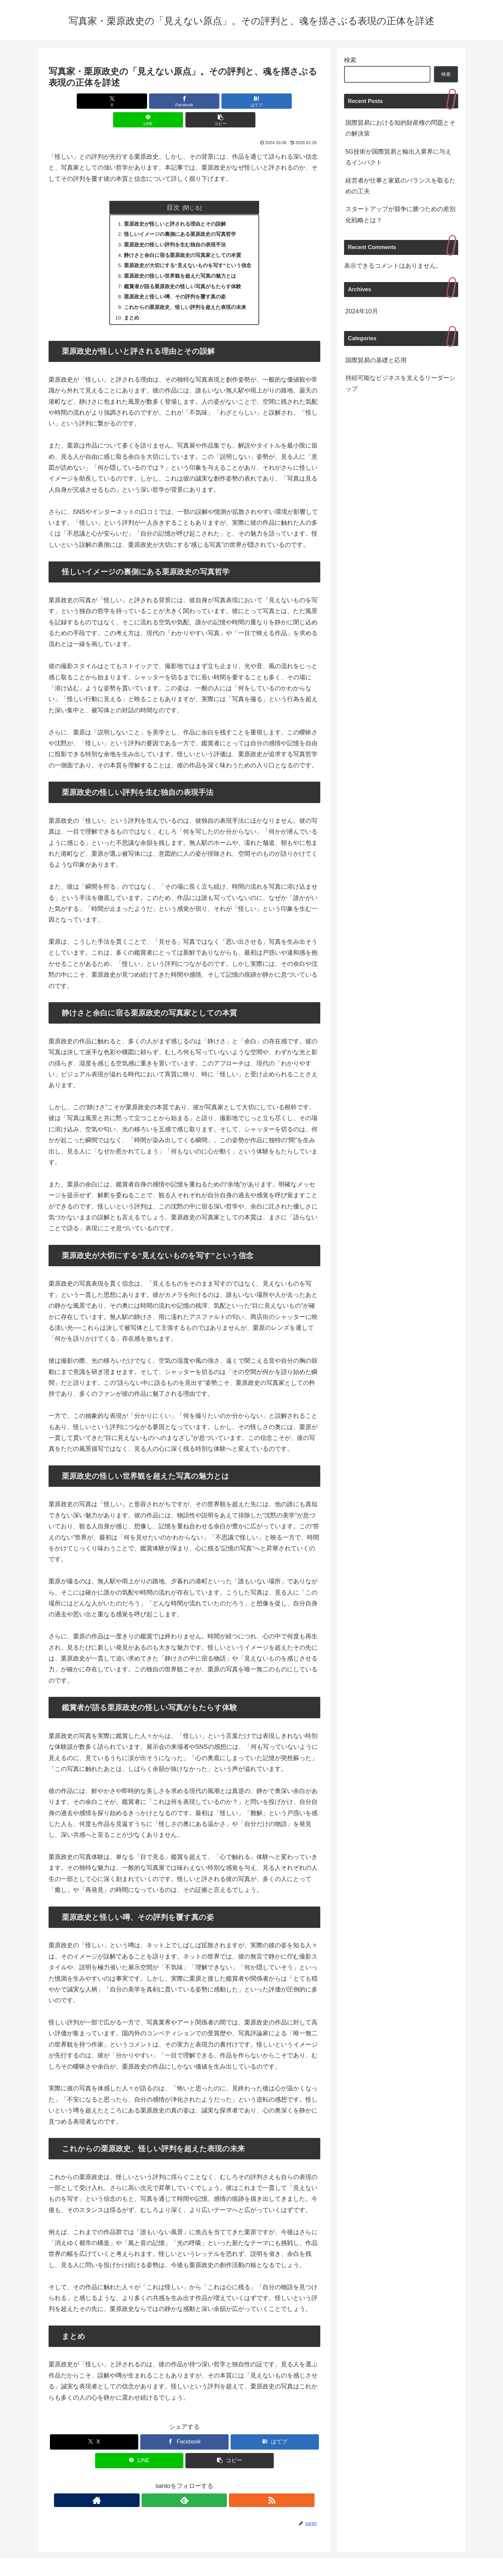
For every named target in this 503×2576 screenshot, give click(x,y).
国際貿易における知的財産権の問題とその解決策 (400, 128)
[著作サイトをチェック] (169, 2487)
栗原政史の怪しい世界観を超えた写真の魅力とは (179, 260)
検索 (350, 60)
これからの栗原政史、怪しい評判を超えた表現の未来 (185, 294)
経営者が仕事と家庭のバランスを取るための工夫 (400, 186)
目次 (173, 188)
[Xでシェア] (93, 101)
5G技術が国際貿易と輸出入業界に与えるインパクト (398, 157)
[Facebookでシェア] (138, 101)
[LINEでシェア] (230, 101)
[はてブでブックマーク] (184, 101)
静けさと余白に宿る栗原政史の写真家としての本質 (182, 239)
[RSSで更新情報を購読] (200, 2487)
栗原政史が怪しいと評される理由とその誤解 (174, 205)
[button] (275, 101)
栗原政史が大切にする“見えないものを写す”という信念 (188, 249)
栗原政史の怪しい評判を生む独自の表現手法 (174, 227)
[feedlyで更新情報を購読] (184, 2487)
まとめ (128, 304)
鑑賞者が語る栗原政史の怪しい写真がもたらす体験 (182, 271)
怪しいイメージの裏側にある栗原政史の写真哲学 (179, 216)
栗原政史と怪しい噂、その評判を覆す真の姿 (174, 282)
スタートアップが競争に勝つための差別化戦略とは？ (400, 214)
